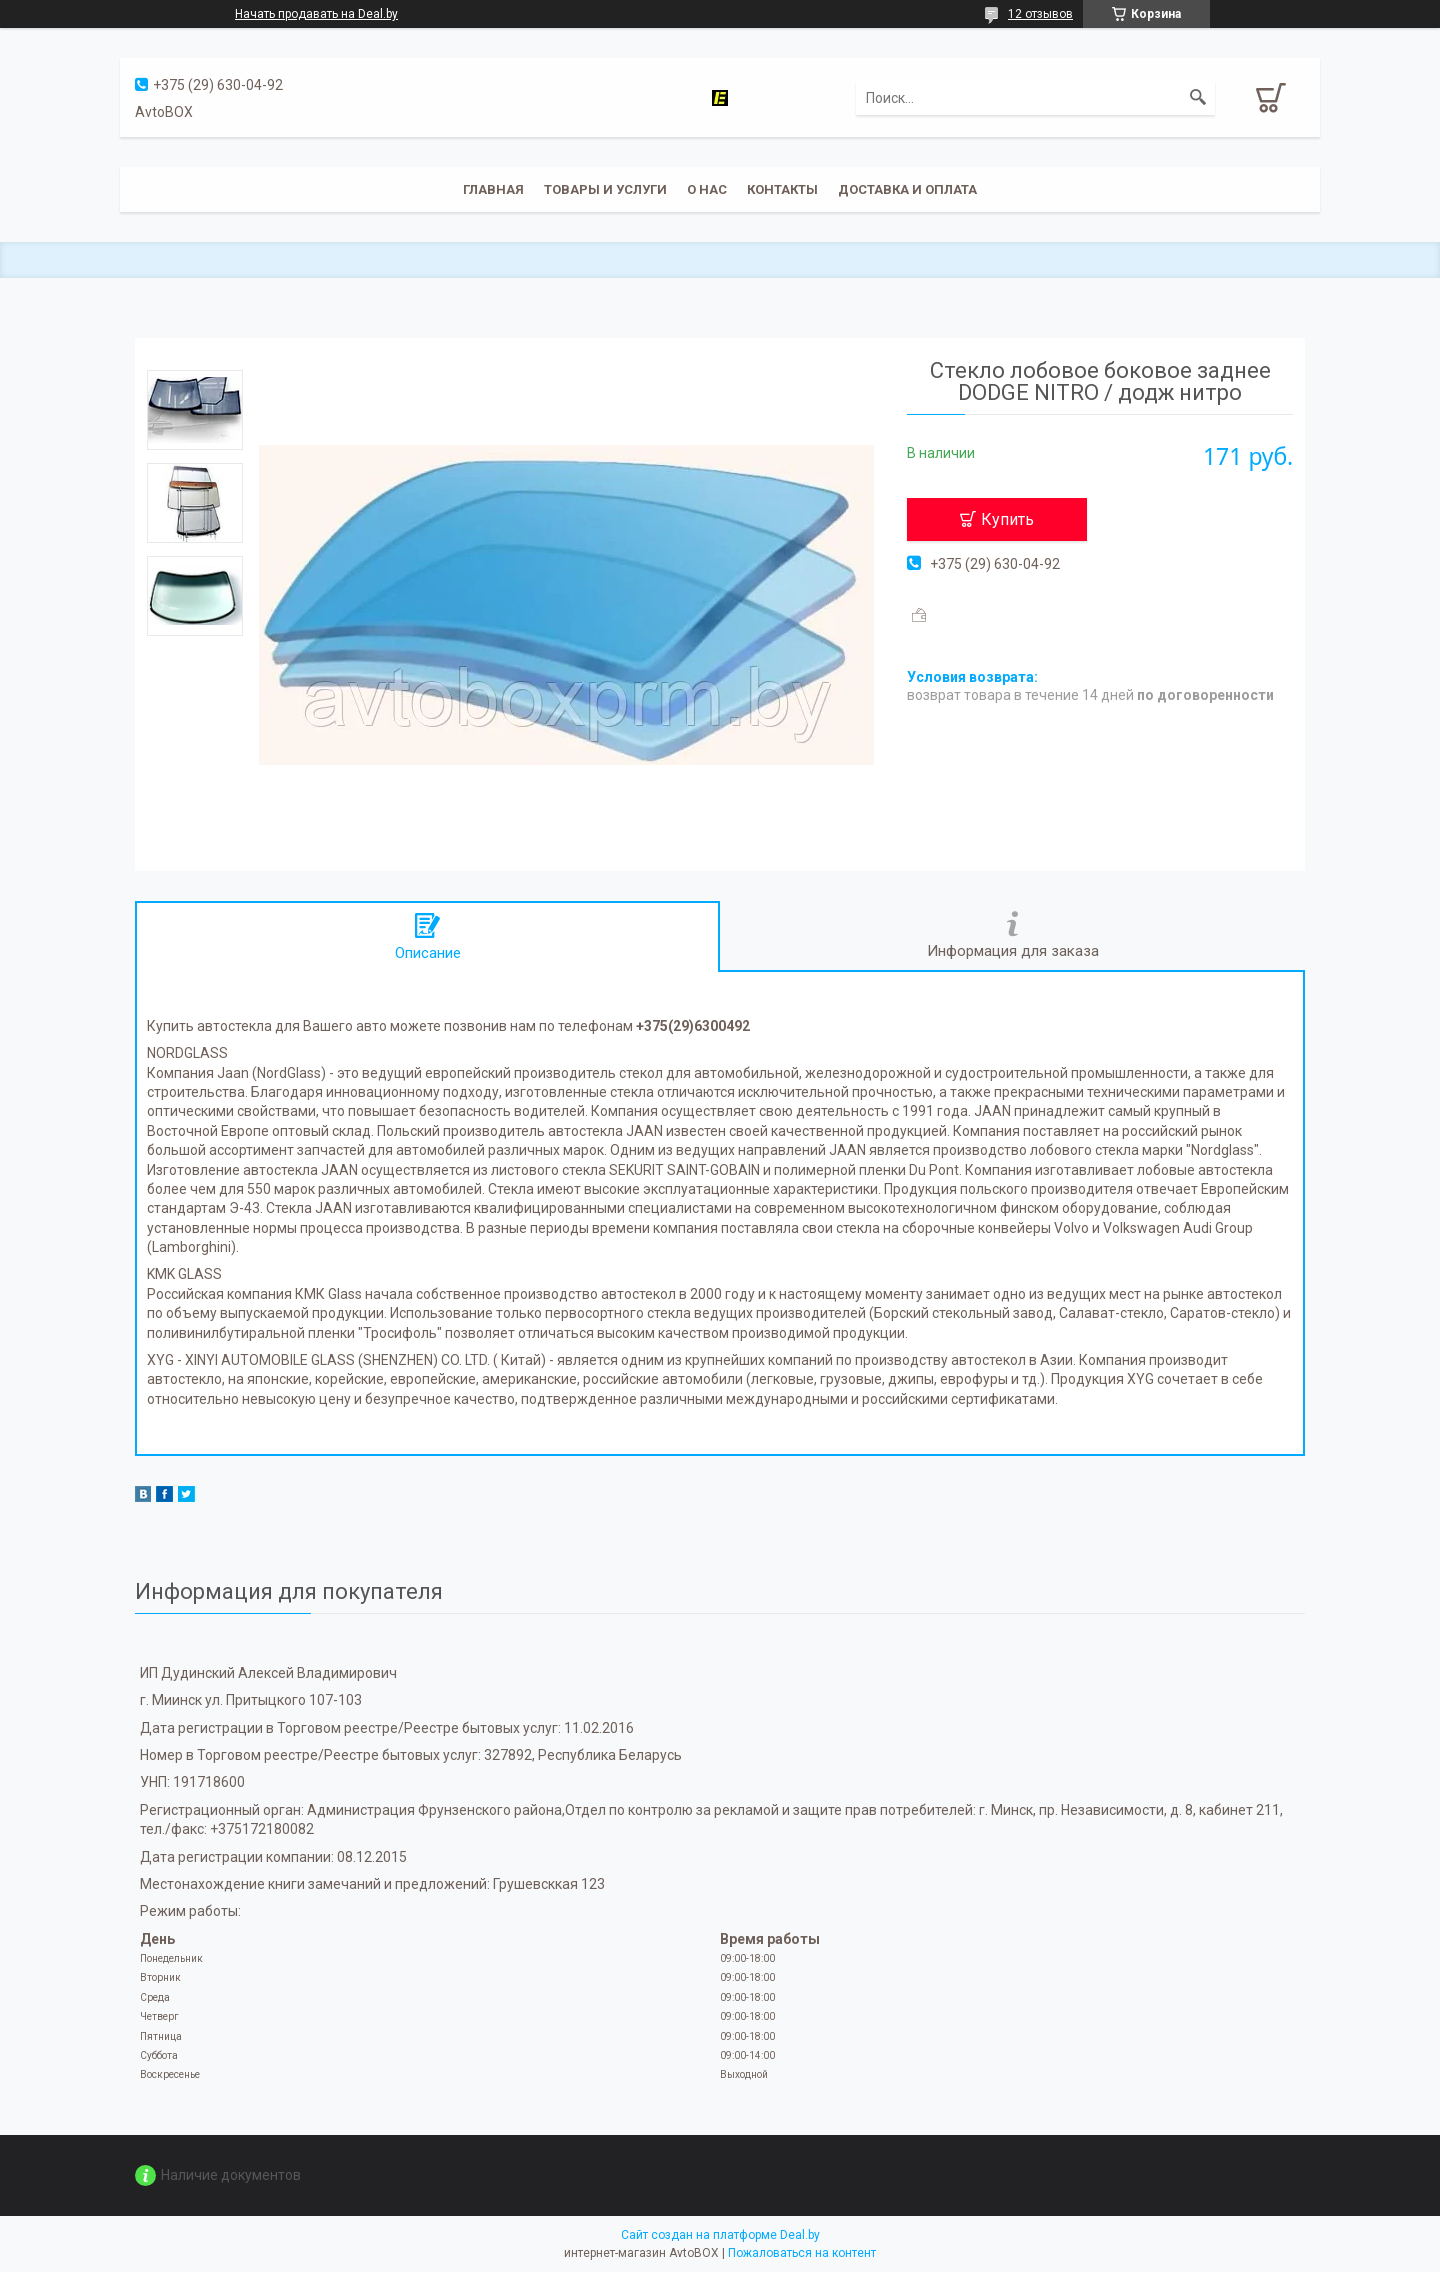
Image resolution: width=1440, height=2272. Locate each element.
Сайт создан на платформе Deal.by (720, 2235)
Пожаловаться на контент (802, 2253)
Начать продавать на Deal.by (316, 14)
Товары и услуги (605, 189)
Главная (493, 189)
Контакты (782, 189)
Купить (1007, 519)
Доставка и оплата (907, 189)
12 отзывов (1040, 14)
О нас (707, 189)
